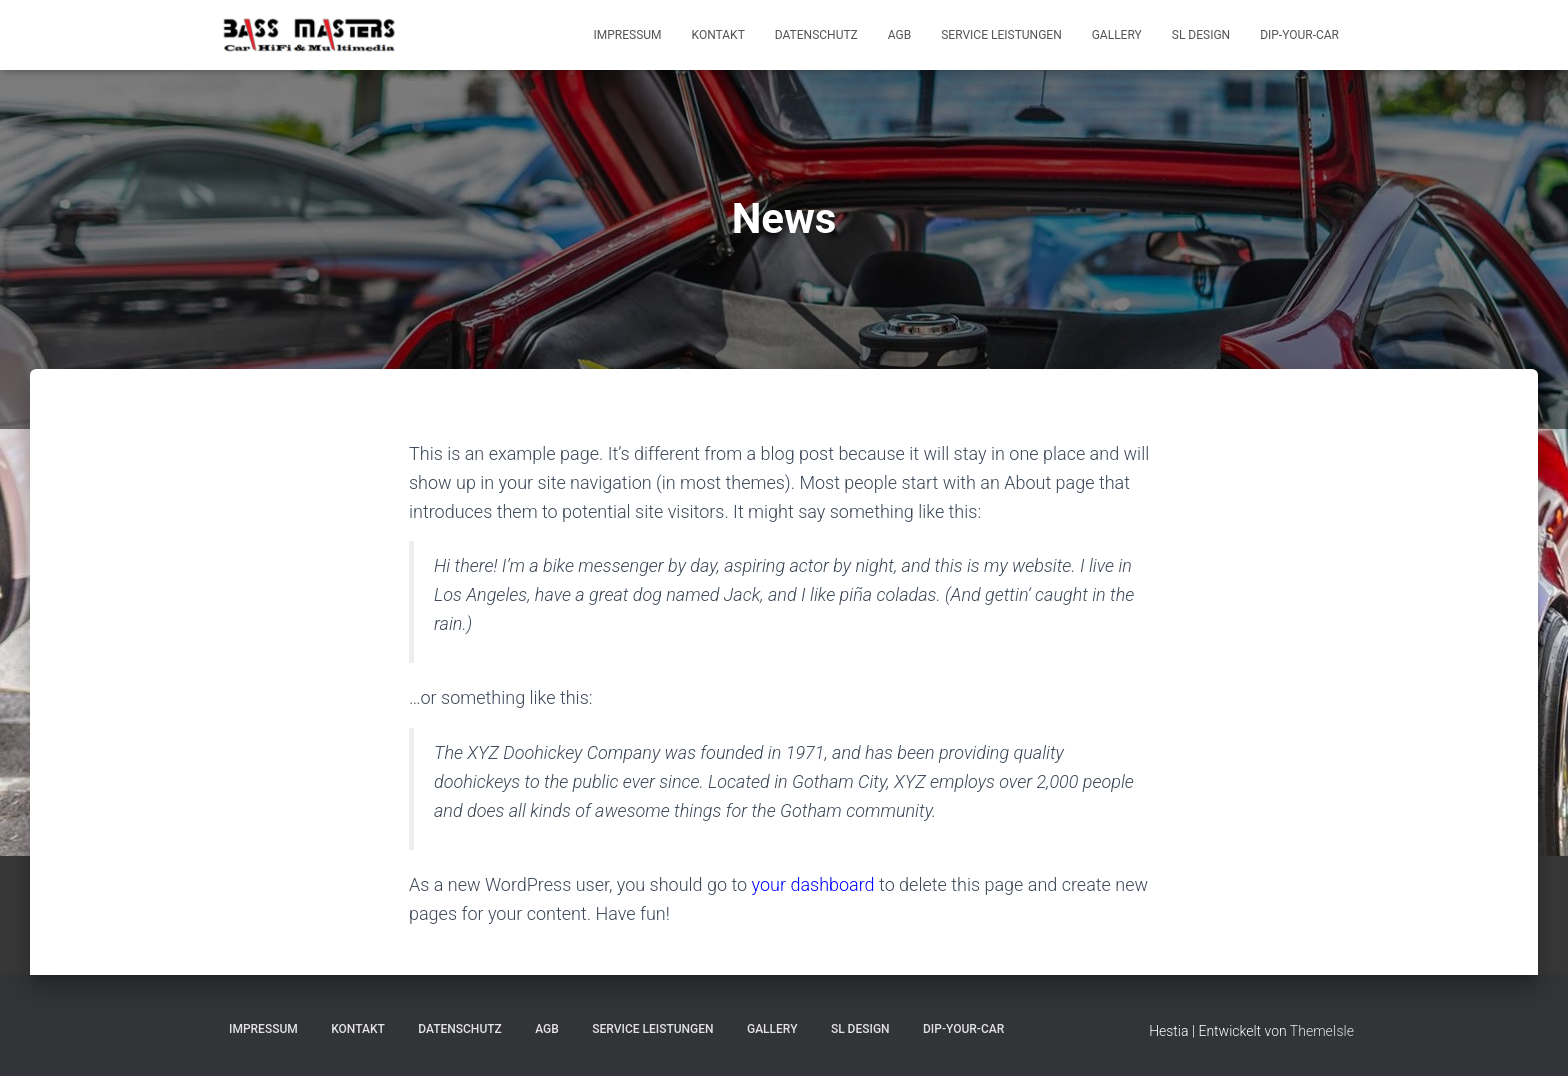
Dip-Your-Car (1299, 35)
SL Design (1201, 35)
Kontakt (718, 35)
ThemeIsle (1322, 1031)
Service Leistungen (1001, 35)
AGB (899, 35)
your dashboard (813, 884)
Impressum (628, 35)
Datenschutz (816, 35)
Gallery (1117, 35)
